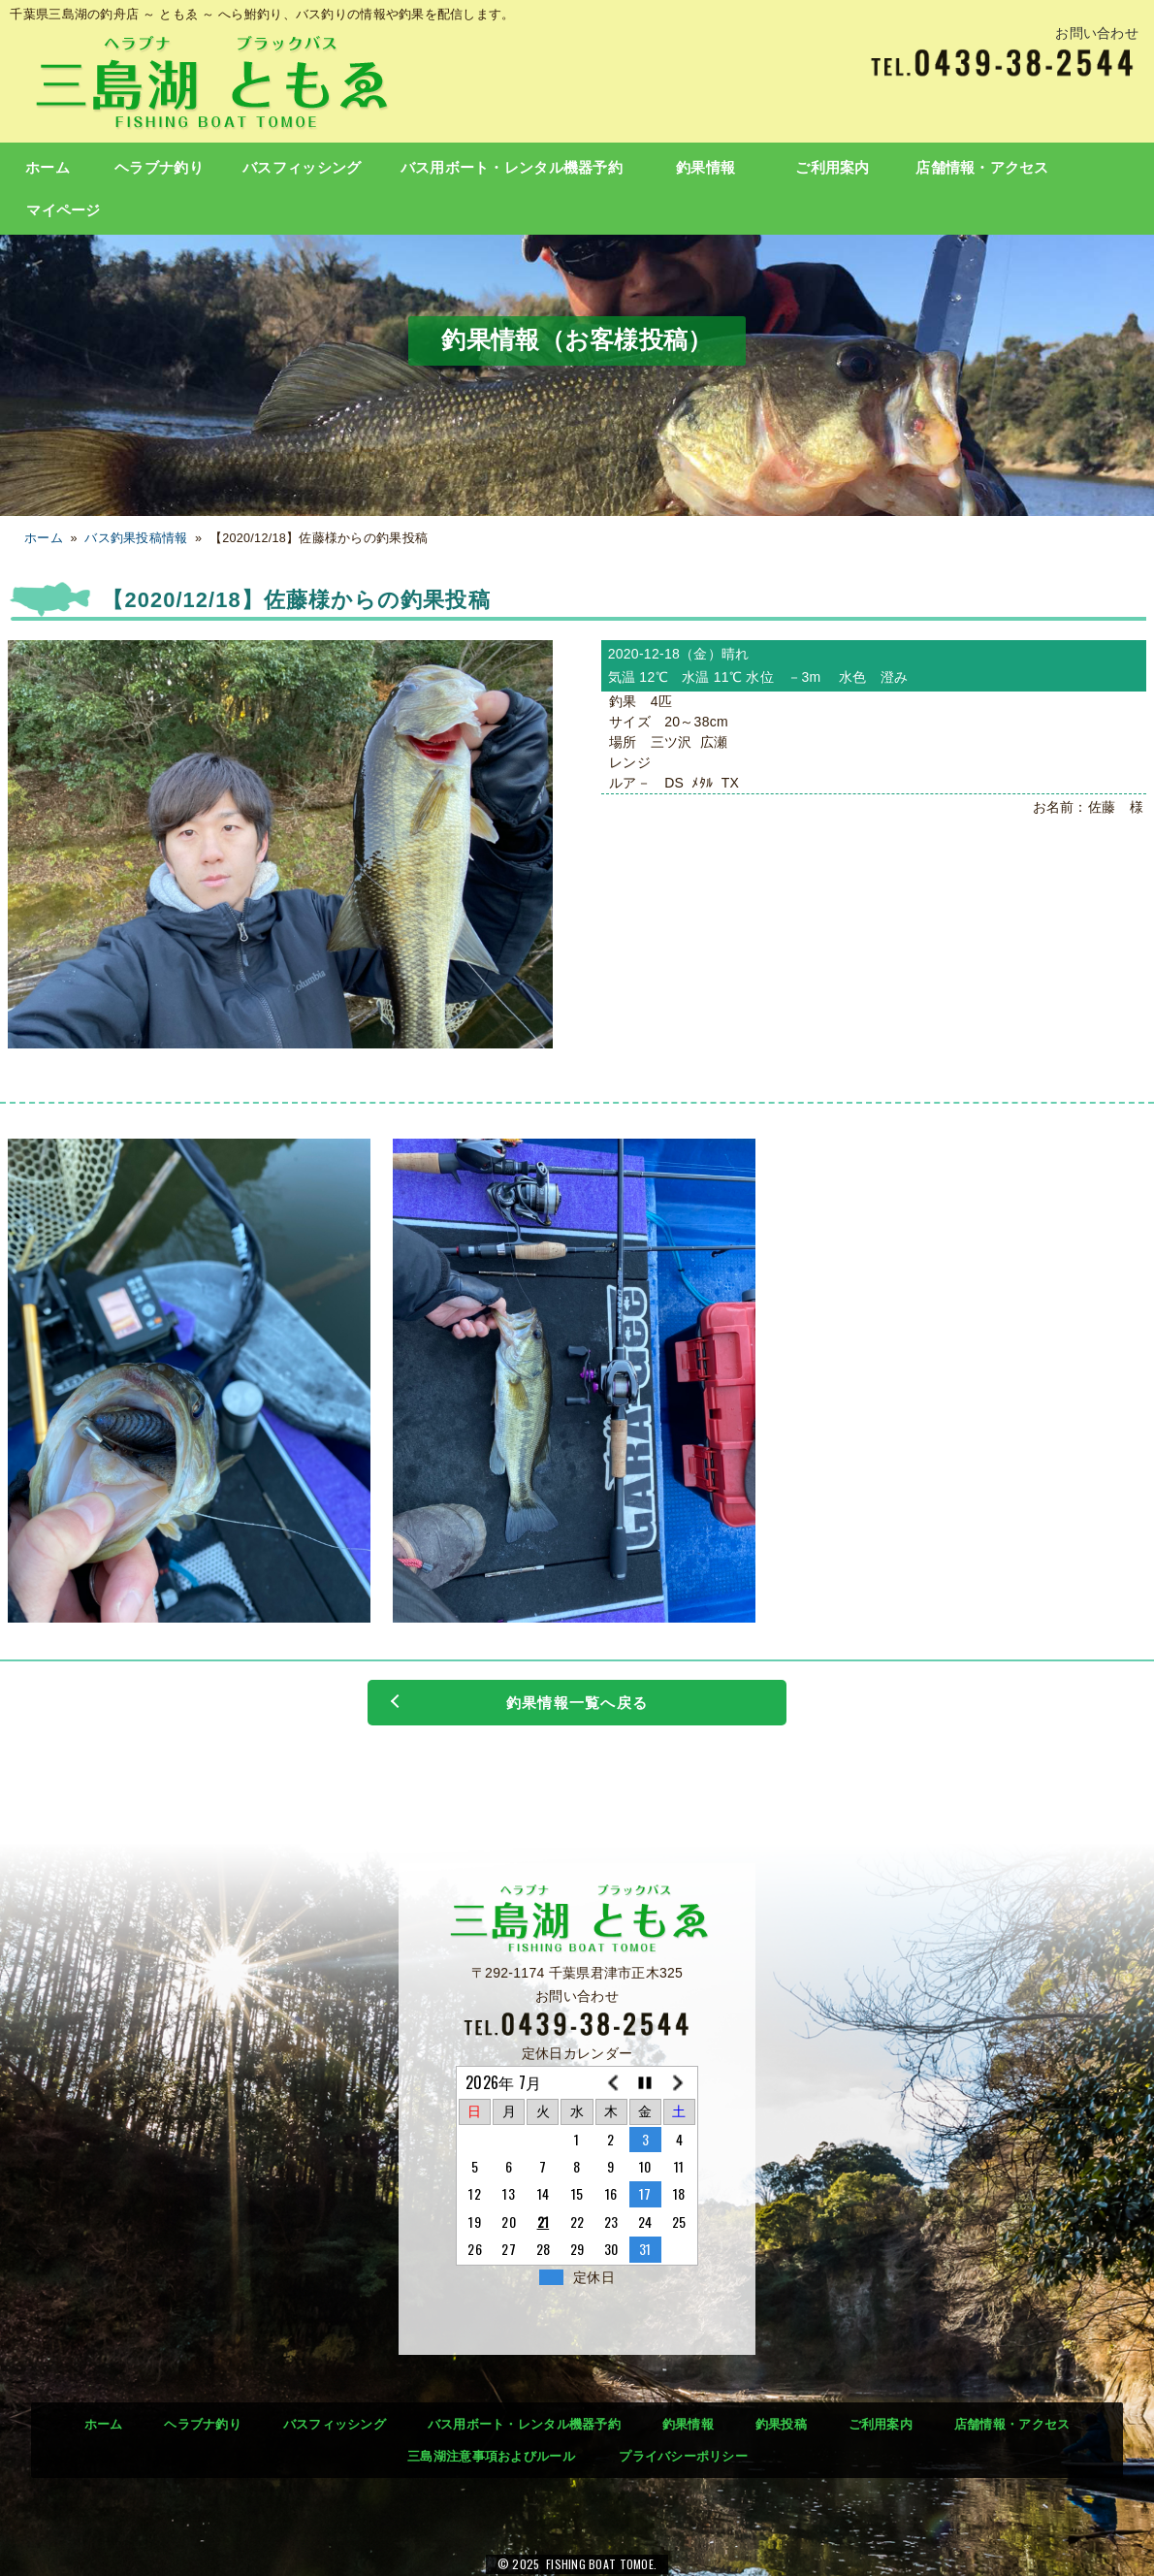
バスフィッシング (301, 168)
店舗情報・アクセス (982, 168)
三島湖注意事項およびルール (491, 2456)
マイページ (63, 210)
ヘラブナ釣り (159, 168)
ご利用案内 (832, 168)
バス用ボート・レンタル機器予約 (512, 168)
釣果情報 (705, 168)
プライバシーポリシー (683, 2456)
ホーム (47, 168)
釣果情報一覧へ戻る (577, 1702)
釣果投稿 (781, 2424)
